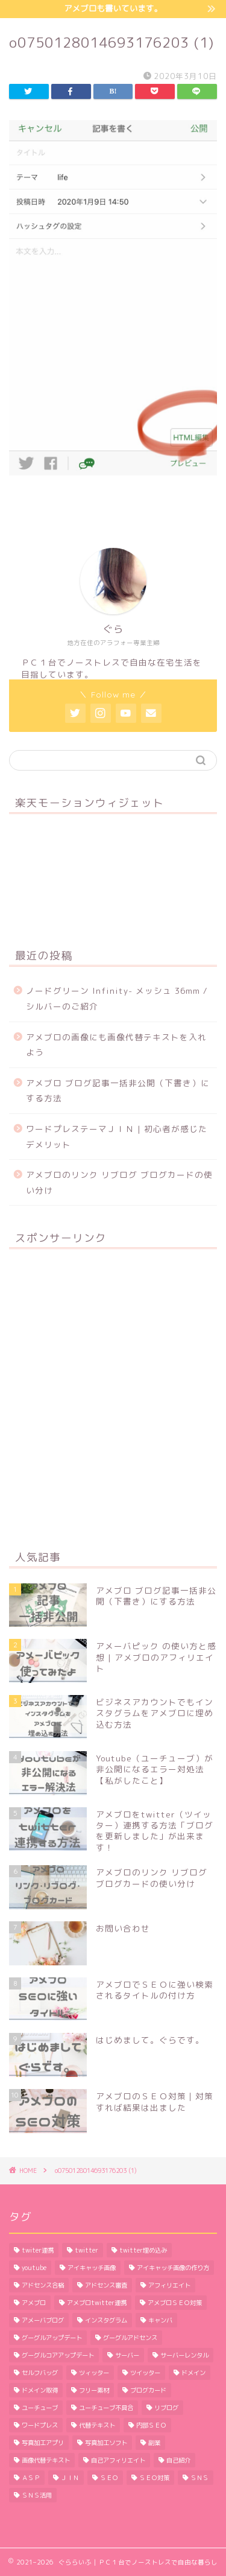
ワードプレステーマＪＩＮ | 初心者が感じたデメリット (116, 1136)
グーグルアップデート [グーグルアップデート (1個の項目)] (52, 2337)
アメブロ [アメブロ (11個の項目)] (34, 2302)
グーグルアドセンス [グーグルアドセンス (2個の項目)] (130, 2337)
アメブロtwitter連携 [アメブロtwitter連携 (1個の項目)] (97, 2302)
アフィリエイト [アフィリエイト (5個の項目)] (169, 2285)
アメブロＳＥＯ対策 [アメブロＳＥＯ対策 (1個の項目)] (175, 2302)
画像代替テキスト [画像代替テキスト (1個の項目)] (46, 2460)
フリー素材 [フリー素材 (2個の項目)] (94, 2390)
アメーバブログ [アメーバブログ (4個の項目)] (43, 2320)
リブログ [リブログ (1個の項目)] (166, 2407)
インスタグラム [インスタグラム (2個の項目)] (106, 2320)
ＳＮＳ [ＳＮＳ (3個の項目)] (199, 2477)
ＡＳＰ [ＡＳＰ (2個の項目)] (31, 2477)
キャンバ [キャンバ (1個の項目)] (160, 2320)
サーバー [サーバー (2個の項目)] (127, 2355)
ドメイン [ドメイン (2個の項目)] (193, 2372)
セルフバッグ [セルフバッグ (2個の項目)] (40, 2372)
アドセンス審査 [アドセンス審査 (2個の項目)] (106, 2285)
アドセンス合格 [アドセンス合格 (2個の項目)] (43, 2285)
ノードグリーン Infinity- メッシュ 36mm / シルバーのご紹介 (117, 998)
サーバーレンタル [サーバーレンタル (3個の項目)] (184, 2355)
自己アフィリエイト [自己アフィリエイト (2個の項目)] (118, 2460)
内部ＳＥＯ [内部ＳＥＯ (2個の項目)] (151, 2425)
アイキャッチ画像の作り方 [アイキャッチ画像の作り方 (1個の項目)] (173, 2267)
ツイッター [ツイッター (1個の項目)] (145, 2372)
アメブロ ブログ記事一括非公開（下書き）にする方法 (118, 1090)
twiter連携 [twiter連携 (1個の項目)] (38, 2250)
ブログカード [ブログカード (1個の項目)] (148, 2390)
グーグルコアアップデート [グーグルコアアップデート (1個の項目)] (58, 2355)
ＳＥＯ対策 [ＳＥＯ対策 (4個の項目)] (154, 2477)
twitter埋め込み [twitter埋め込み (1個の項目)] (143, 2250)
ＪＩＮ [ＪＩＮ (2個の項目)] (70, 2477)
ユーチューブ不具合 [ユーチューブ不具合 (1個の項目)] (106, 2407)
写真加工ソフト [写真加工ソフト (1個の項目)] (106, 2442)
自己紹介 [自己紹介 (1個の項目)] (178, 2460)
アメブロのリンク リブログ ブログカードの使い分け (119, 1182)
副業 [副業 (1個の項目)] (154, 2442)
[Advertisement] (113, 1398)
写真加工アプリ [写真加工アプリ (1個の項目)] (43, 2442)
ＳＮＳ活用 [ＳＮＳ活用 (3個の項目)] (37, 2495)
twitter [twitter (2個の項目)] (86, 2250)
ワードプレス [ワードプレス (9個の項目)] (40, 2425)
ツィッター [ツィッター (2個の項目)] (94, 2372)
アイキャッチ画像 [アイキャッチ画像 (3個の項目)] (91, 2267)
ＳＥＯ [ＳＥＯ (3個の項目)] (109, 2477)
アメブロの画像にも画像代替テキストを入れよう (116, 1044)
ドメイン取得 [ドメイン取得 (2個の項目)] (40, 2390)
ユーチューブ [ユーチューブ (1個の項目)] (40, 2407)
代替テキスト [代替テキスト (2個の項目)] (97, 2425)
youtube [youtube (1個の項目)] (34, 2267)
